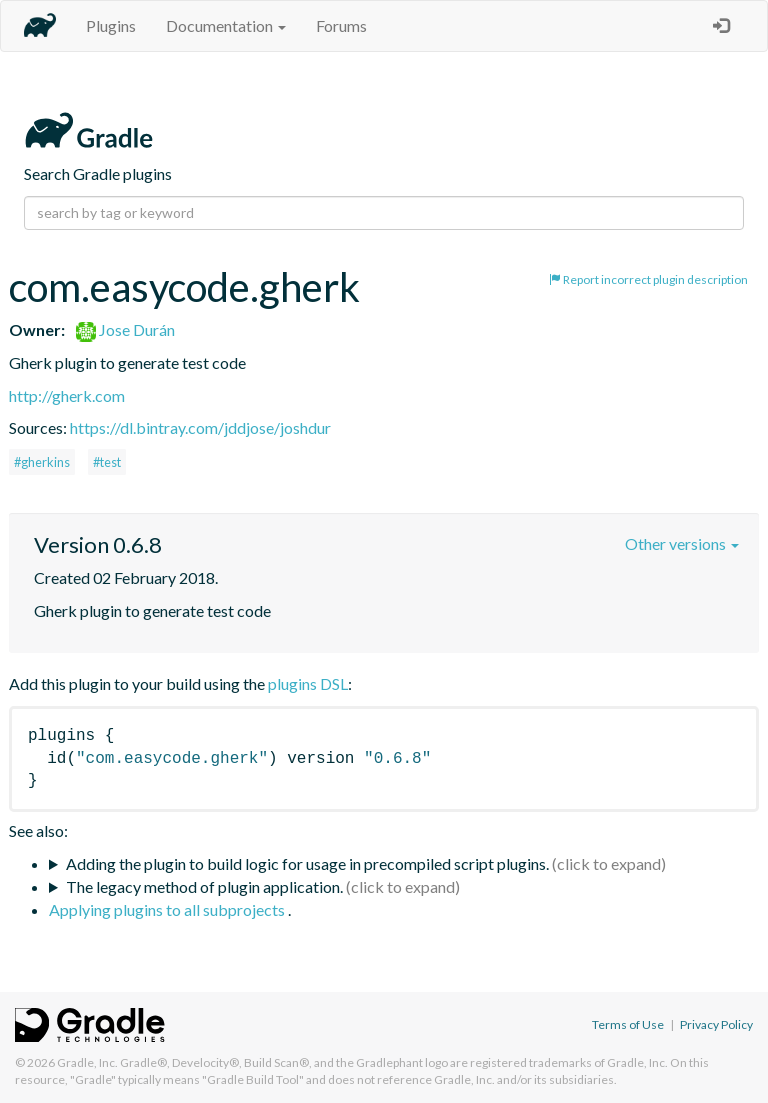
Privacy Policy (716, 1024)
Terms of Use (628, 1024)
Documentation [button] (226, 25)
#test (107, 462)
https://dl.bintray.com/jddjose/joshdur (200, 427)
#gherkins (42, 462)
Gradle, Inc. (87, 1062)
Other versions (682, 543)
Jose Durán (125, 329)
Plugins (111, 25)
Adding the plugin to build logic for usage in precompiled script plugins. (307, 863)
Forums (341, 25)
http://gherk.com (67, 395)
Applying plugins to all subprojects (168, 909)
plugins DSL (308, 683)
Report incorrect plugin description (648, 279)
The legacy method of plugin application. (204, 886)
